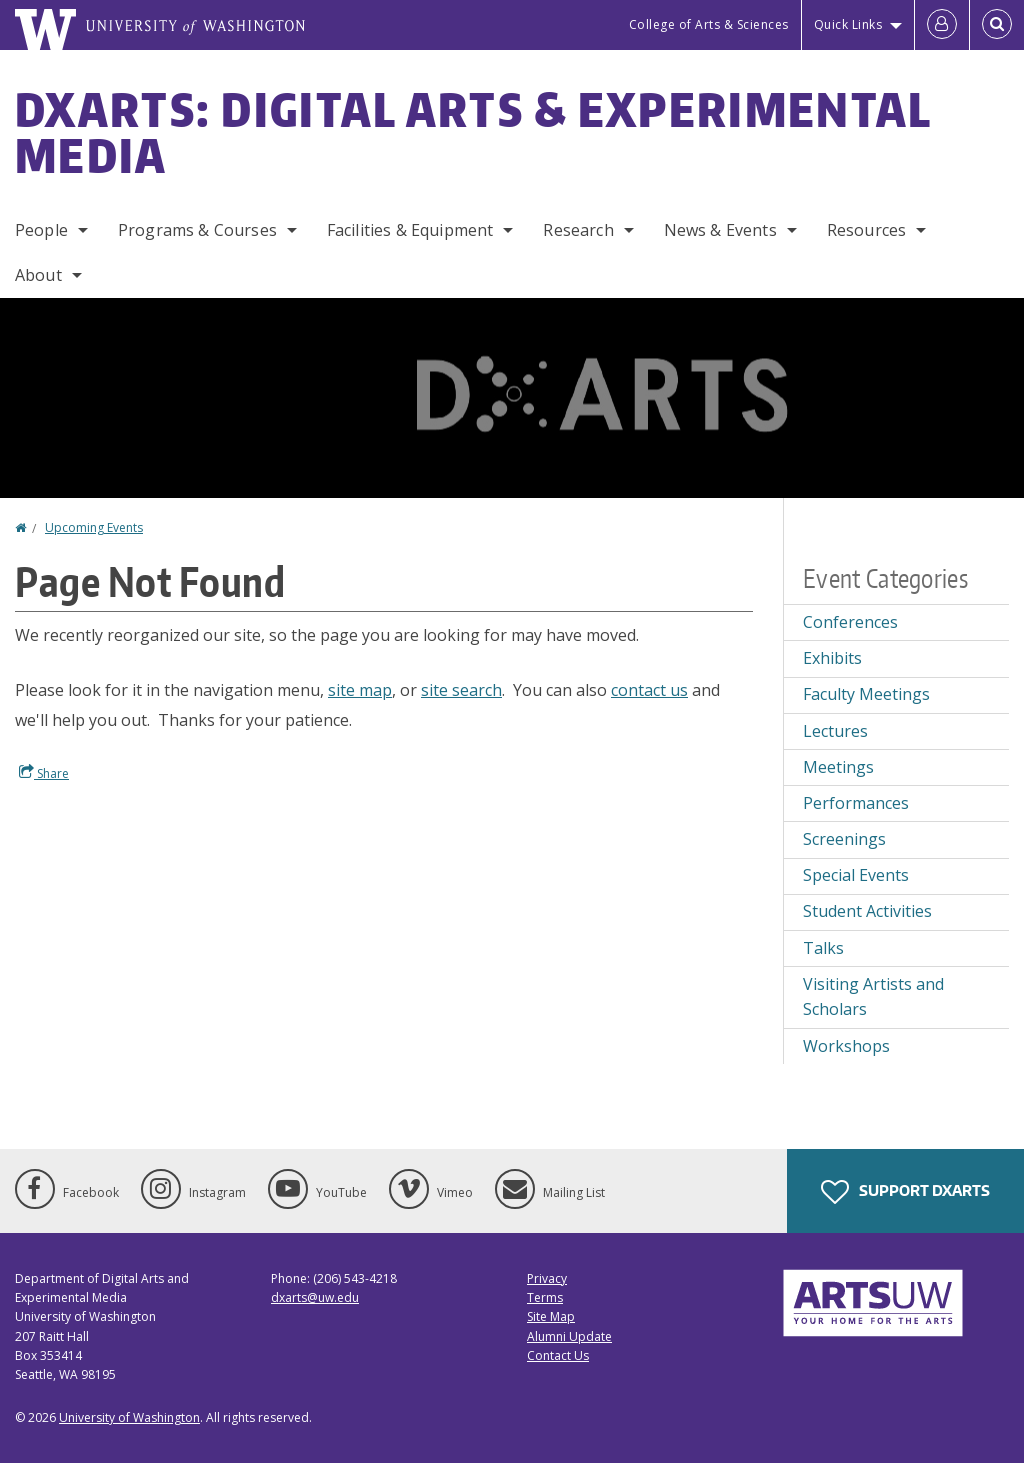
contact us (649, 690)
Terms (545, 1297)
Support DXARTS (905, 1192)
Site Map (551, 1316)
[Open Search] (997, 25)
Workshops (846, 1046)
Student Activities (867, 911)
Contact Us (558, 1355)
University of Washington (129, 1417)
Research (578, 230)
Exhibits (832, 658)
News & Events (720, 230)
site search (461, 690)
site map (360, 690)
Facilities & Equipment (410, 230)
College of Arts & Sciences (709, 24)
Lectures (835, 731)
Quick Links (848, 24)
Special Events (856, 875)
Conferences (850, 622)
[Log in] (942, 25)
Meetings (838, 767)
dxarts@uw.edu (315, 1297)
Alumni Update (569, 1336)
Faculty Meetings (866, 694)
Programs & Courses (197, 230)
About (38, 275)
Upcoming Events (94, 527)
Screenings (844, 839)
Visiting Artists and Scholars (873, 997)
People (41, 230)
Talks (823, 948)
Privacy (547, 1278)
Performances (856, 803)
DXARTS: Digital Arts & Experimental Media (473, 132)
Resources (866, 230)
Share (44, 773)
